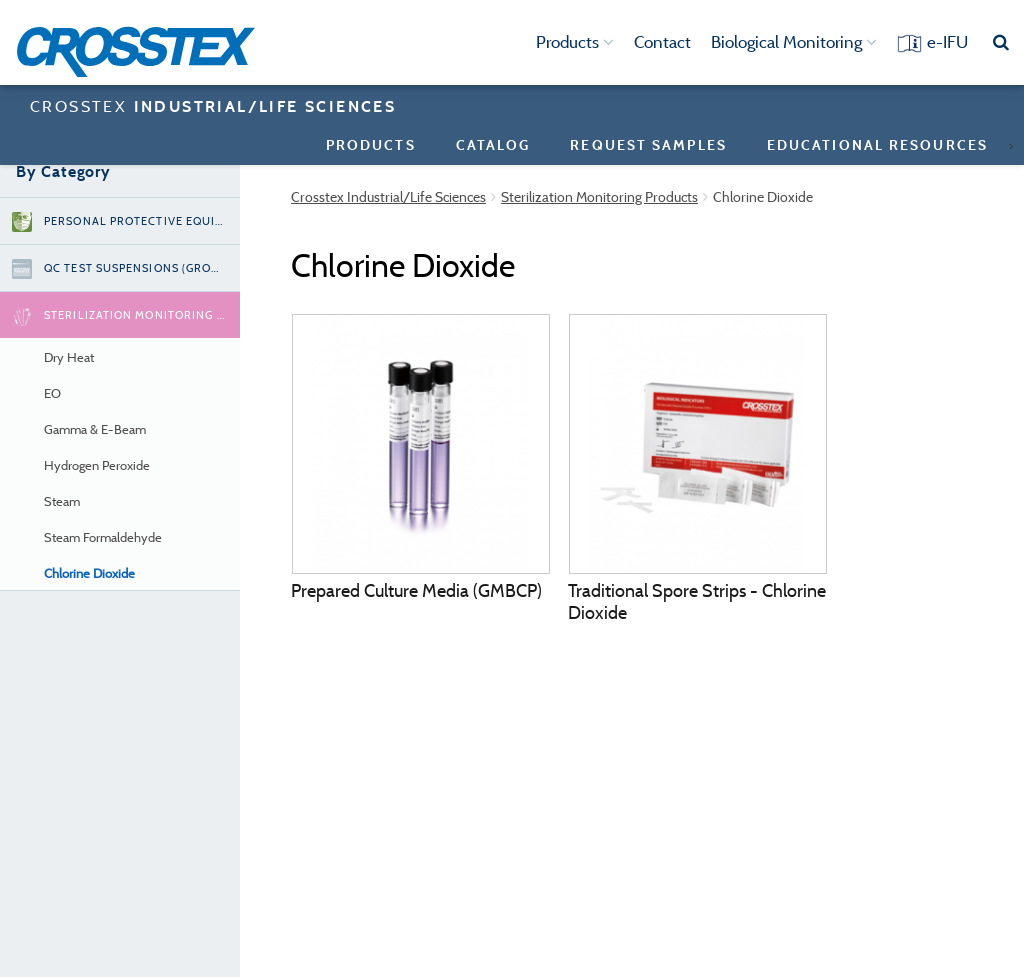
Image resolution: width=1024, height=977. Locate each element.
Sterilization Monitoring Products (599, 197)
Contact (662, 42)
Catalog (493, 144)
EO (52, 393)
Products (575, 42)
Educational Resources (877, 144)
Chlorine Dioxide (89, 573)
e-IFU (947, 42)
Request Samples (648, 144)
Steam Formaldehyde (103, 537)
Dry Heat (69, 357)
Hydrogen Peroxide (97, 465)
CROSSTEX (213, 106)
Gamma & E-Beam (95, 429)
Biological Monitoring (794, 42)
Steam (62, 501)
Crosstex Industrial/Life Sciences (388, 197)
